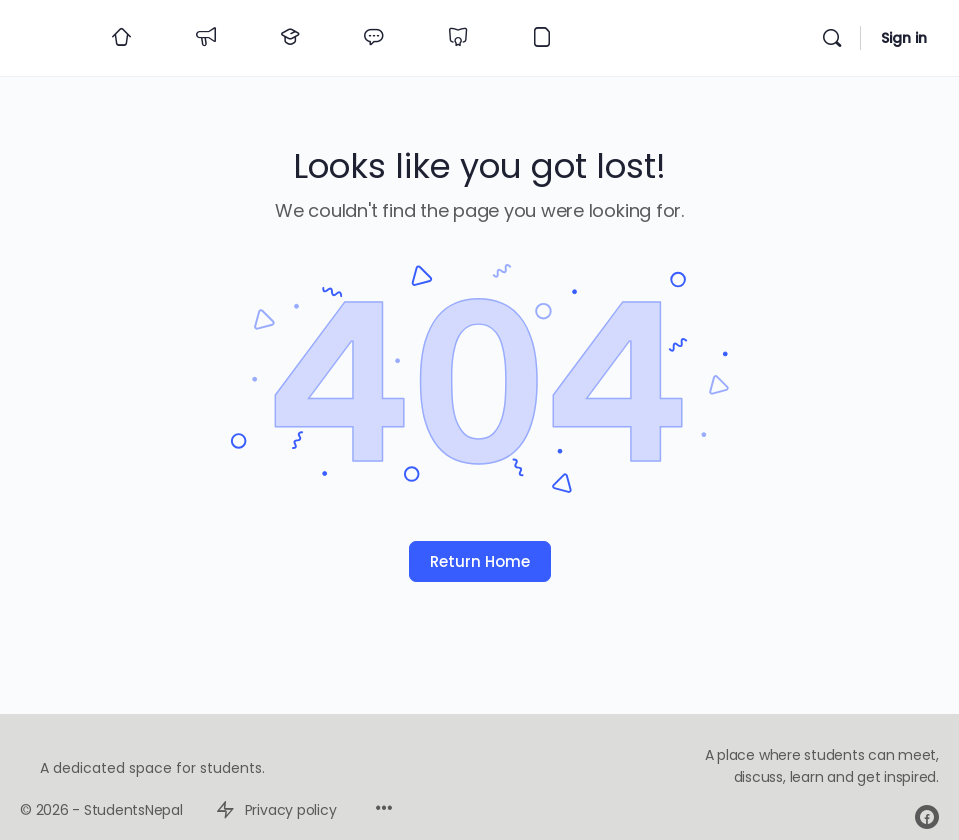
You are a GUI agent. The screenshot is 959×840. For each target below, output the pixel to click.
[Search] (832, 38)
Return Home (480, 561)
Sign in (904, 38)
